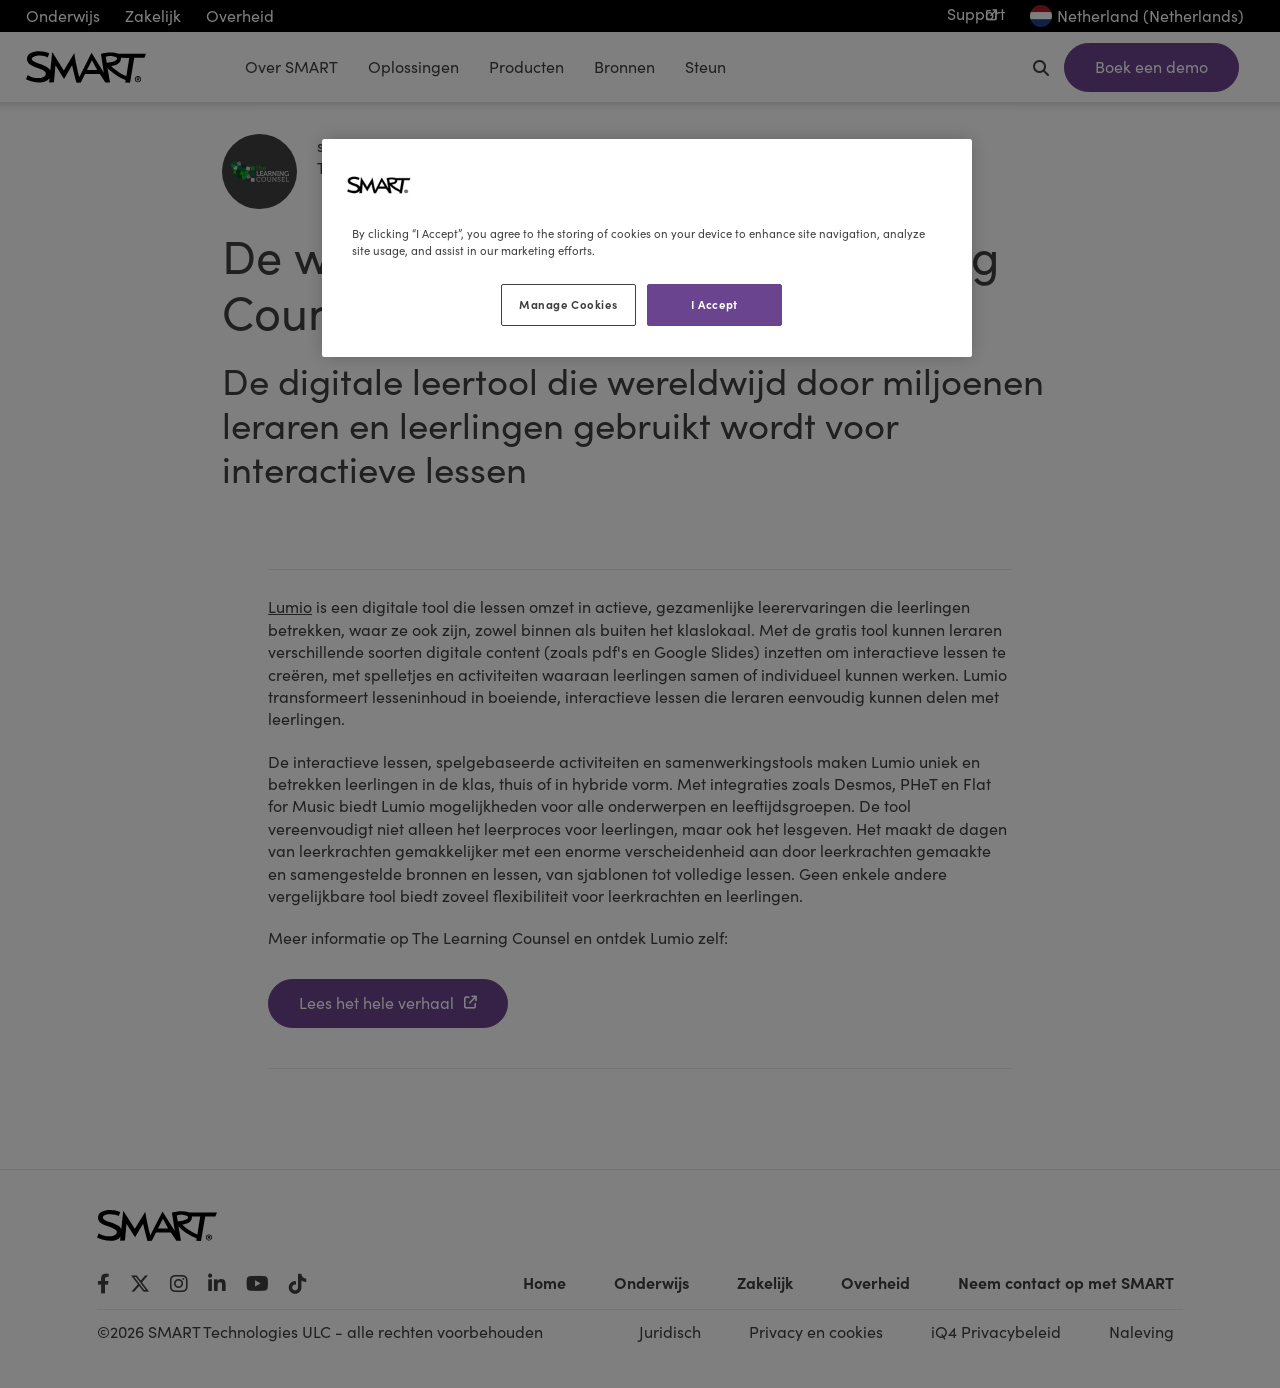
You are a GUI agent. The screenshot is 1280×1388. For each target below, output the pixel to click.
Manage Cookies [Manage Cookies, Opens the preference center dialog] (568, 304)
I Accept (714, 304)
